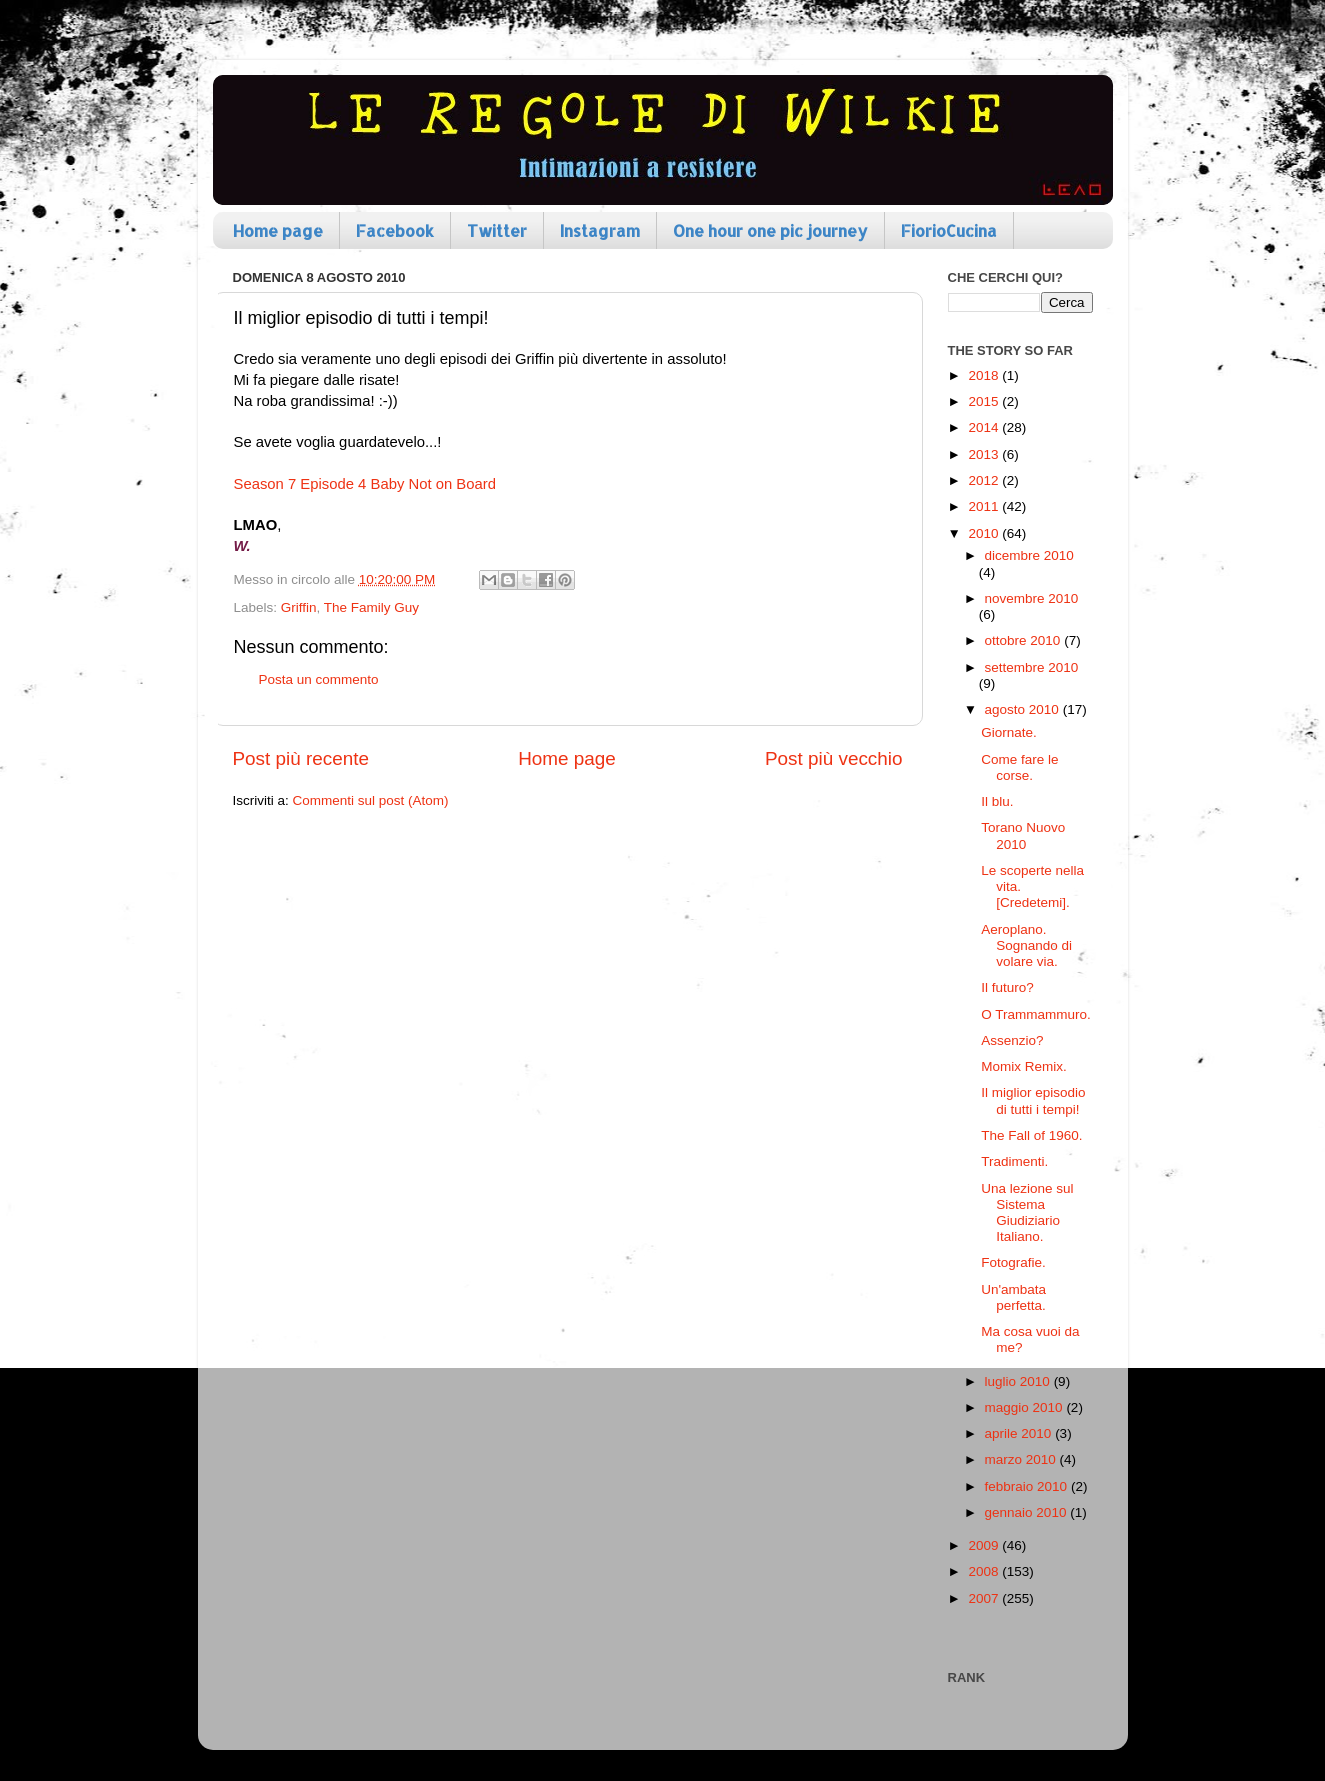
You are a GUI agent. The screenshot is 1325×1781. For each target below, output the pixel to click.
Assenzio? (1012, 1040)
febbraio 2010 (1028, 1486)
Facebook (395, 230)
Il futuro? (1007, 987)
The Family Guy (371, 607)
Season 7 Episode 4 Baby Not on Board (365, 484)
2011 (985, 506)
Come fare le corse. (1019, 767)
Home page (278, 230)
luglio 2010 (1019, 1381)
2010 (985, 533)
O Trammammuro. (1036, 1014)
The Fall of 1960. (1031, 1135)
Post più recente (301, 758)
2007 (985, 1598)
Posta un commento (319, 679)
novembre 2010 (1032, 598)
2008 (985, 1571)
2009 (985, 1545)
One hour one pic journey (770, 230)
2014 (985, 427)
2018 (985, 375)
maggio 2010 (1026, 1407)
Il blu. (997, 801)
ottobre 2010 (1025, 640)
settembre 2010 (1032, 667)
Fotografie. (1013, 1262)
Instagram (600, 230)
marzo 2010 (1022, 1459)
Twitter (497, 230)
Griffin (299, 607)
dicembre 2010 (1029, 555)
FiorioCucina (949, 230)
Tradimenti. (1014, 1161)
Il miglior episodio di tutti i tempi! (1033, 1100)
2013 (985, 454)
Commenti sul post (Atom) (371, 800)
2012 (985, 480)
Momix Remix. (1024, 1066)
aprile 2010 (1020, 1433)
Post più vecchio (834, 758)
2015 (985, 401)
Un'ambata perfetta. (1013, 1297)
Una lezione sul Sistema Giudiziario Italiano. (1027, 1213)
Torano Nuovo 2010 (1023, 835)
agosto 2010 (1024, 709)
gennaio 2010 (1028, 1512)
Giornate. (1009, 732)
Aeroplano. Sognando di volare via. (1026, 945)
